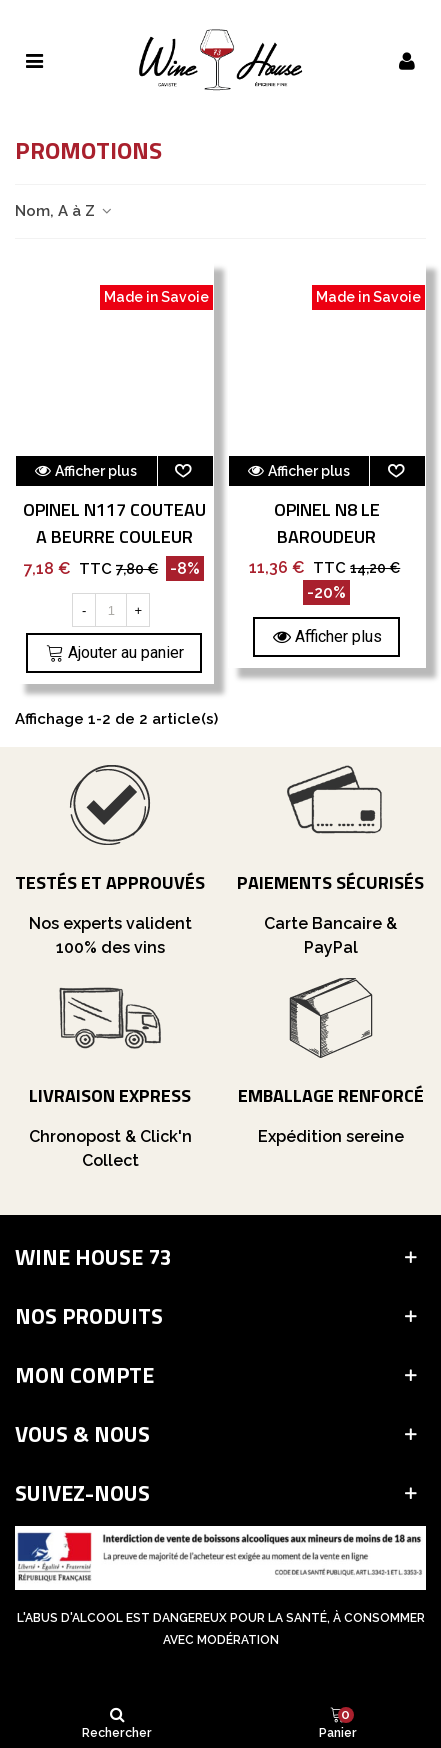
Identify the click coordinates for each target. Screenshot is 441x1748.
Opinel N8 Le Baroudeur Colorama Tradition (326, 536)
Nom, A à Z (64, 211)
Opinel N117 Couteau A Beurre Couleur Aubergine (114, 536)
